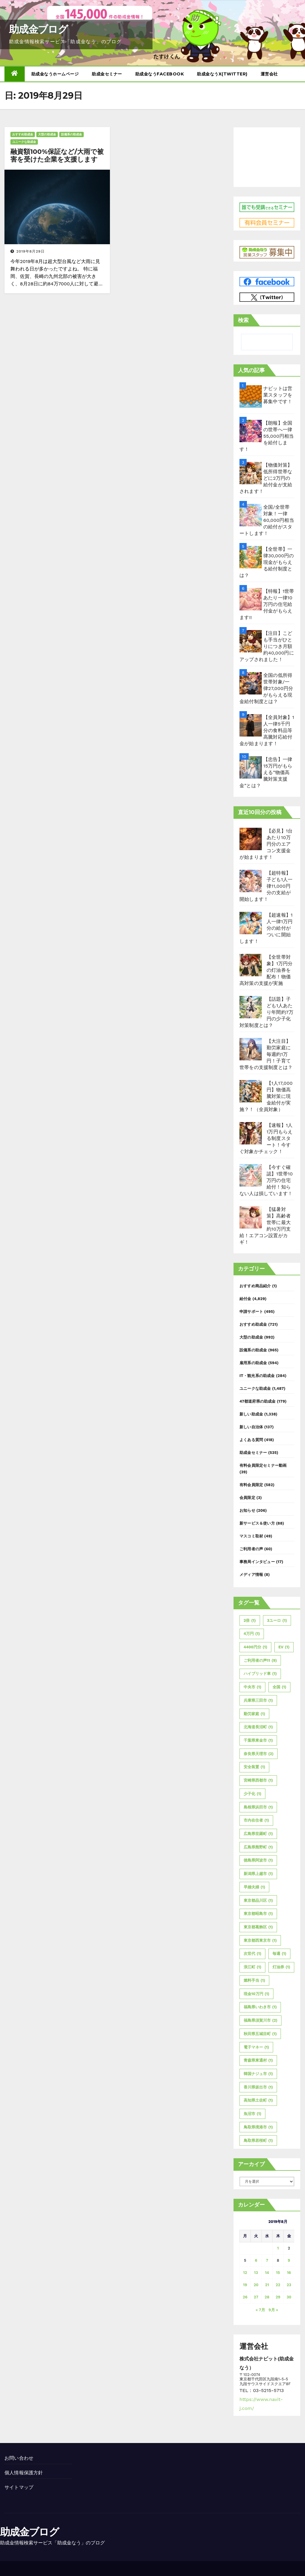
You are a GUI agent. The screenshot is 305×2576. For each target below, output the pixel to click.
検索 (243, 320)
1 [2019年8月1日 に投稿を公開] (278, 2248)
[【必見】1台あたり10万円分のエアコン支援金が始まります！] (250, 839)
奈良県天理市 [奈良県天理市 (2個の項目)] (258, 1754)
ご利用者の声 (251, 1549)
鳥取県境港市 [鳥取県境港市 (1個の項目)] (258, 2127)
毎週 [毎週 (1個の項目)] (279, 1954)
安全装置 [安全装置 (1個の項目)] (254, 1767)
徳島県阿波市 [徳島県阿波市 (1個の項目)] (258, 1860)
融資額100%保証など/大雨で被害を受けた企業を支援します (57, 155)
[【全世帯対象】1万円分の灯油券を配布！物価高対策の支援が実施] (250, 965)
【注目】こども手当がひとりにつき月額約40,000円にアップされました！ (266, 646)
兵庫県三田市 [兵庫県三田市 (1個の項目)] (258, 1701)
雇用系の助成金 (253, 1363)
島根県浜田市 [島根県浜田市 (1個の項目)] (258, 1807)
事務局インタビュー (257, 1561)
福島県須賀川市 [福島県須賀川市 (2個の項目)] (260, 2020)
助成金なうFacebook (159, 74)
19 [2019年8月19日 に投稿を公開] (245, 2285)
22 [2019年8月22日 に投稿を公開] (278, 2285)
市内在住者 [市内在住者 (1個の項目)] (256, 1820)
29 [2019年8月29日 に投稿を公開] (278, 2297)
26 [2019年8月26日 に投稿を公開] (245, 2297)
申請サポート (251, 1311)
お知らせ (247, 1510)
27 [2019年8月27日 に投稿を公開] (256, 2297)
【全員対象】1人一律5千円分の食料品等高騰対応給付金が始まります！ (266, 730)
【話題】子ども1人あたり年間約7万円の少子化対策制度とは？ (266, 1012)
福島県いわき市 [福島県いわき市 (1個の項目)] (260, 2007)
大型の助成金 (47, 134)
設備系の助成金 (71, 134)
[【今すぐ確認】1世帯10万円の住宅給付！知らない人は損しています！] (250, 1175)
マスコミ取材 (251, 1536)
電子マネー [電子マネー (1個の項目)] (256, 2047)
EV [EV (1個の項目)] (284, 1647)
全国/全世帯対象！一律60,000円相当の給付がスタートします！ (266, 520)
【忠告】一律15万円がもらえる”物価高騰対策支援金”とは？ (265, 772)
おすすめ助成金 (22, 134)
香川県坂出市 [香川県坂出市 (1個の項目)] (258, 2087)
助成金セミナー (107, 74)
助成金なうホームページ (55, 74)
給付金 (245, 1298)
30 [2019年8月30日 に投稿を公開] (289, 2297)
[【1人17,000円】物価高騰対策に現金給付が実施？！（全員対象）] (250, 1091)
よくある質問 (251, 1440)
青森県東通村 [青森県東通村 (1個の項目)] (258, 2060)
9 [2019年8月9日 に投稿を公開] (289, 2260)
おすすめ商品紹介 (255, 1286)
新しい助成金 (251, 1414)
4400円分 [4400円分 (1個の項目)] (255, 1647)
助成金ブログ (38, 29)
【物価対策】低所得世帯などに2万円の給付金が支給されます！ (265, 478)
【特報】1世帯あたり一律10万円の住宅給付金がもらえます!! (266, 604)
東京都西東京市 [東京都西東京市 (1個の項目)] (260, 1941)
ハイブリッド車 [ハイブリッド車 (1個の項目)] (260, 1674)
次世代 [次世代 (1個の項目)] (252, 1954)
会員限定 (247, 1497)
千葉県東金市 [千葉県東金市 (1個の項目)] (258, 1740)
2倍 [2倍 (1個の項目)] (250, 1621)
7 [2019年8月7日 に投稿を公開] (267, 2260)
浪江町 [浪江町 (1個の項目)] (252, 1967)
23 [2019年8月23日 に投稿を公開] (289, 2285)
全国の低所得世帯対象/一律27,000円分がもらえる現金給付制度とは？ (266, 688)
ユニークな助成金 (24, 141)
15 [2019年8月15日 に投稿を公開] (278, 2272)
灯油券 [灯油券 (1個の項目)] (281, 1967)
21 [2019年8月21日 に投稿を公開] (267, 2285)
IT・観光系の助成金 (257, 1375)
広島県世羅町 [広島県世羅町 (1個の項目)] (258, 1834)
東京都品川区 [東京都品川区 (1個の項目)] (258, 1901)
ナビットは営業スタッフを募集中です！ (277, 395)
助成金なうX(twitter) (222, 74)
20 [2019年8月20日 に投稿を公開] (256, 2285)
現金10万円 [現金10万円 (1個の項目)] (256, 1994)
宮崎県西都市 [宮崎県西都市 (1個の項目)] (258, 1780)
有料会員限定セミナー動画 (263, 1465)
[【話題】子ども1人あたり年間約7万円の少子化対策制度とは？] (250, 1007)
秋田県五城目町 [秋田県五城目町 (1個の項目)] (260, 2034)
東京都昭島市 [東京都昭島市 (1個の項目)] (258, 1914)
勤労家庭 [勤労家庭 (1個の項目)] (254, 1714)
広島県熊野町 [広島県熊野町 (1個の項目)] (258, 1847)
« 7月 (260, 2310)
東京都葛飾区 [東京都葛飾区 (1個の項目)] (258, 1927)
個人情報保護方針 (23, 2473)
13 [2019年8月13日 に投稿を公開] (256, 2272)
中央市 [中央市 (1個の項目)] (252, 1687)
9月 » (273, 2310)
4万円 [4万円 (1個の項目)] (252, 1634)
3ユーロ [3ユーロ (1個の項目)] (277, 1621)
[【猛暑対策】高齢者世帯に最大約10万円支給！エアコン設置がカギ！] (250, 1217)
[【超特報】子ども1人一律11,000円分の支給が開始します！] (250, 881)
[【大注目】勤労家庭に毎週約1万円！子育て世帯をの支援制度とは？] (250, 1049)
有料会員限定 (251, 1485)
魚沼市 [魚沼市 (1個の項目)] (252, 2114)
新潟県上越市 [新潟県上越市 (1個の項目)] (258, 1874)
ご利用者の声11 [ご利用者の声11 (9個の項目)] (260, 1661)
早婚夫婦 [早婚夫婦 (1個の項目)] (254, 1887)
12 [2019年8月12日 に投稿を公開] (245, 2272)
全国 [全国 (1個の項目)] (279, 1687)
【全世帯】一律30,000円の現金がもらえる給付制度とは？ (266, 562)
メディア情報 (251, 1574)
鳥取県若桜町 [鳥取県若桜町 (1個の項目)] (258, 2141)
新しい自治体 (251, 1427)
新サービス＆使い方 (257, 1523)
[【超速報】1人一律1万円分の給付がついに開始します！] (250, 923)
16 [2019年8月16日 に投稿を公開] (289, 2272)
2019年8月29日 (30, 251)
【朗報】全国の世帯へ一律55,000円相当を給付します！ (266, 436)
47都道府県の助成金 (257, 1401)
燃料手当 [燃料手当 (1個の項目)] (254, 1981)
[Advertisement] (266, 155)
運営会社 (269, 74)
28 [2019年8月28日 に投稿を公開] (267, 2297)
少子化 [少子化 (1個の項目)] (252, 1794)
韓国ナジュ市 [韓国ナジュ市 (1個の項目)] (258, 2074)
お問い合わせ (18, 2458)
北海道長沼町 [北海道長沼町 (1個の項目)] (258, 1727)
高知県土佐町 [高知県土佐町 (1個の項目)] (258, 2100)
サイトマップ (18, 2487)
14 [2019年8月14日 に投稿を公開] (267, 2272)
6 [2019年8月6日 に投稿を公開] (256, 2260)
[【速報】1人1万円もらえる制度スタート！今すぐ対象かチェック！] (250, 1133)
